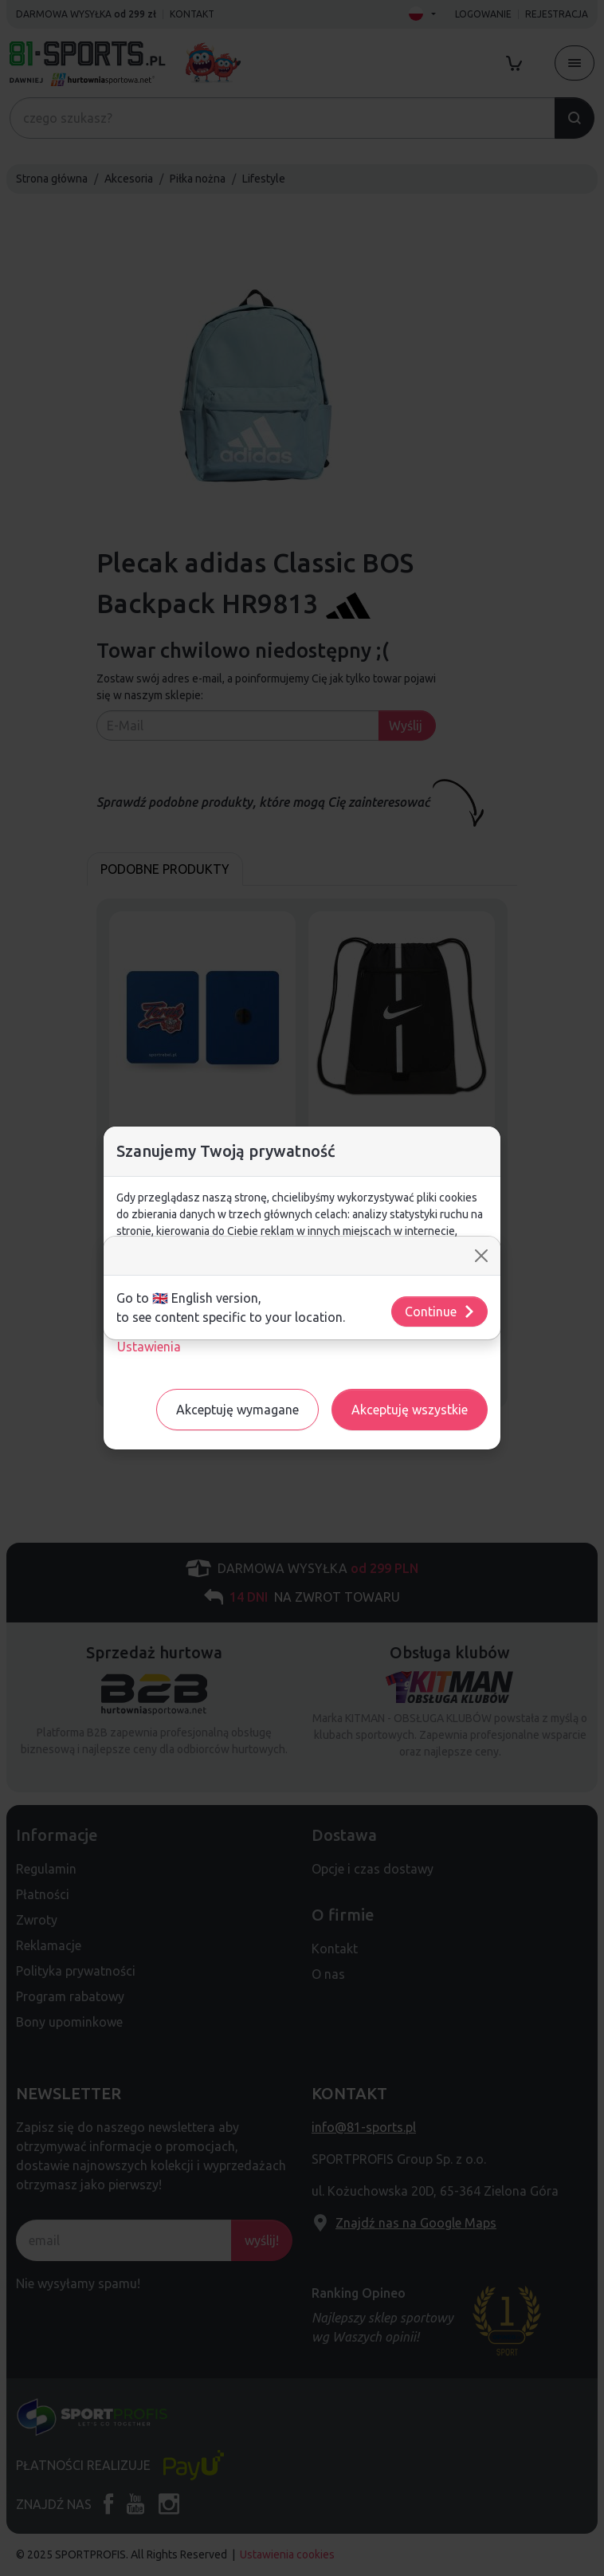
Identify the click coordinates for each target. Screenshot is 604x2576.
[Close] (481, 1255)
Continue (440, 1311)
